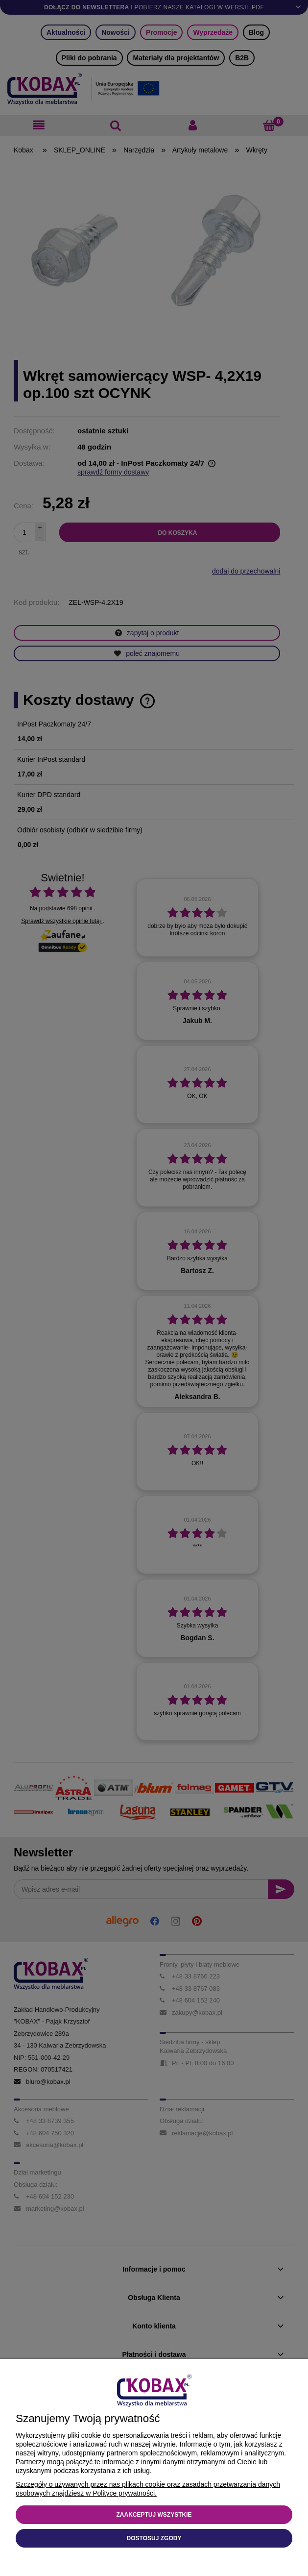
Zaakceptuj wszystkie (153, 2514)
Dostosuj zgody (154, 2538)
